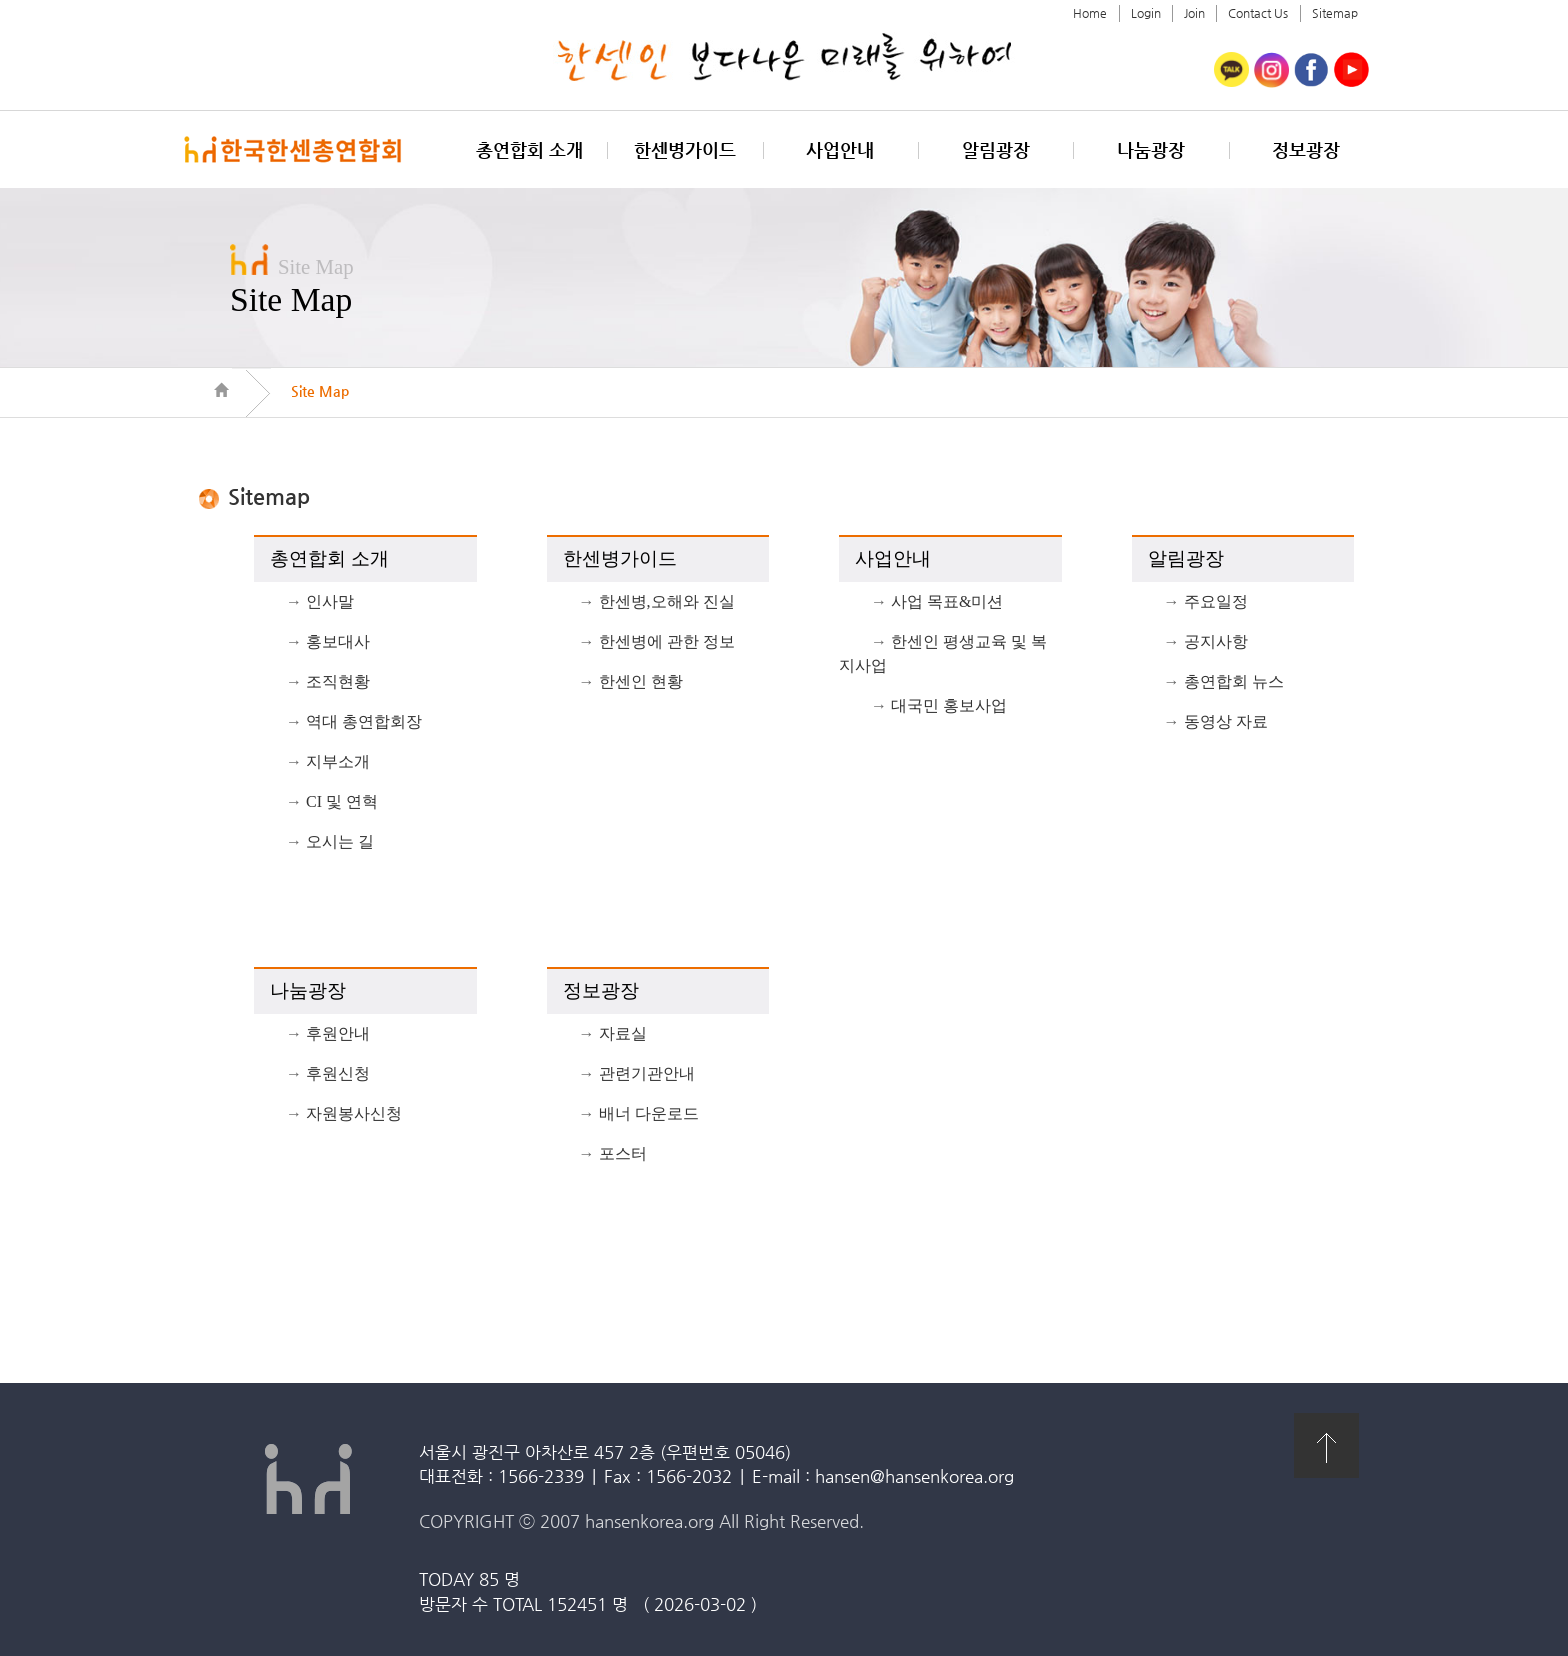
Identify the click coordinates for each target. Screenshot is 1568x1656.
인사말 (330, 601)
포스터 (623, 1153)
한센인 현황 (641, 681)
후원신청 (338, 1073)
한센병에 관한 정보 (667, 641)
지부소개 (338, 761)
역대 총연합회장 (364, 721)
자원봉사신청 (354, 1113)
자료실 (623, 1033)
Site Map (320, 391)
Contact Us (1258, 13)
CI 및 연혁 (342, 801)
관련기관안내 (647, 1073)
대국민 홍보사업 (949, 705)
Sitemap (1335, 13)
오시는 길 (340, 841)
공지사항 (1216, 641)
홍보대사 (338, 641)
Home (1090, 13)
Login (1146, 13)
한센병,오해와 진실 (667, 601)
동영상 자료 (1226, 721)
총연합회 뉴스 (1234, 681)
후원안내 (338, 1033)
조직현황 (338, 681)
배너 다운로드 (649, 1113)
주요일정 (1216, 601)
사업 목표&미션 (947, 601)
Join (1194, 13)
